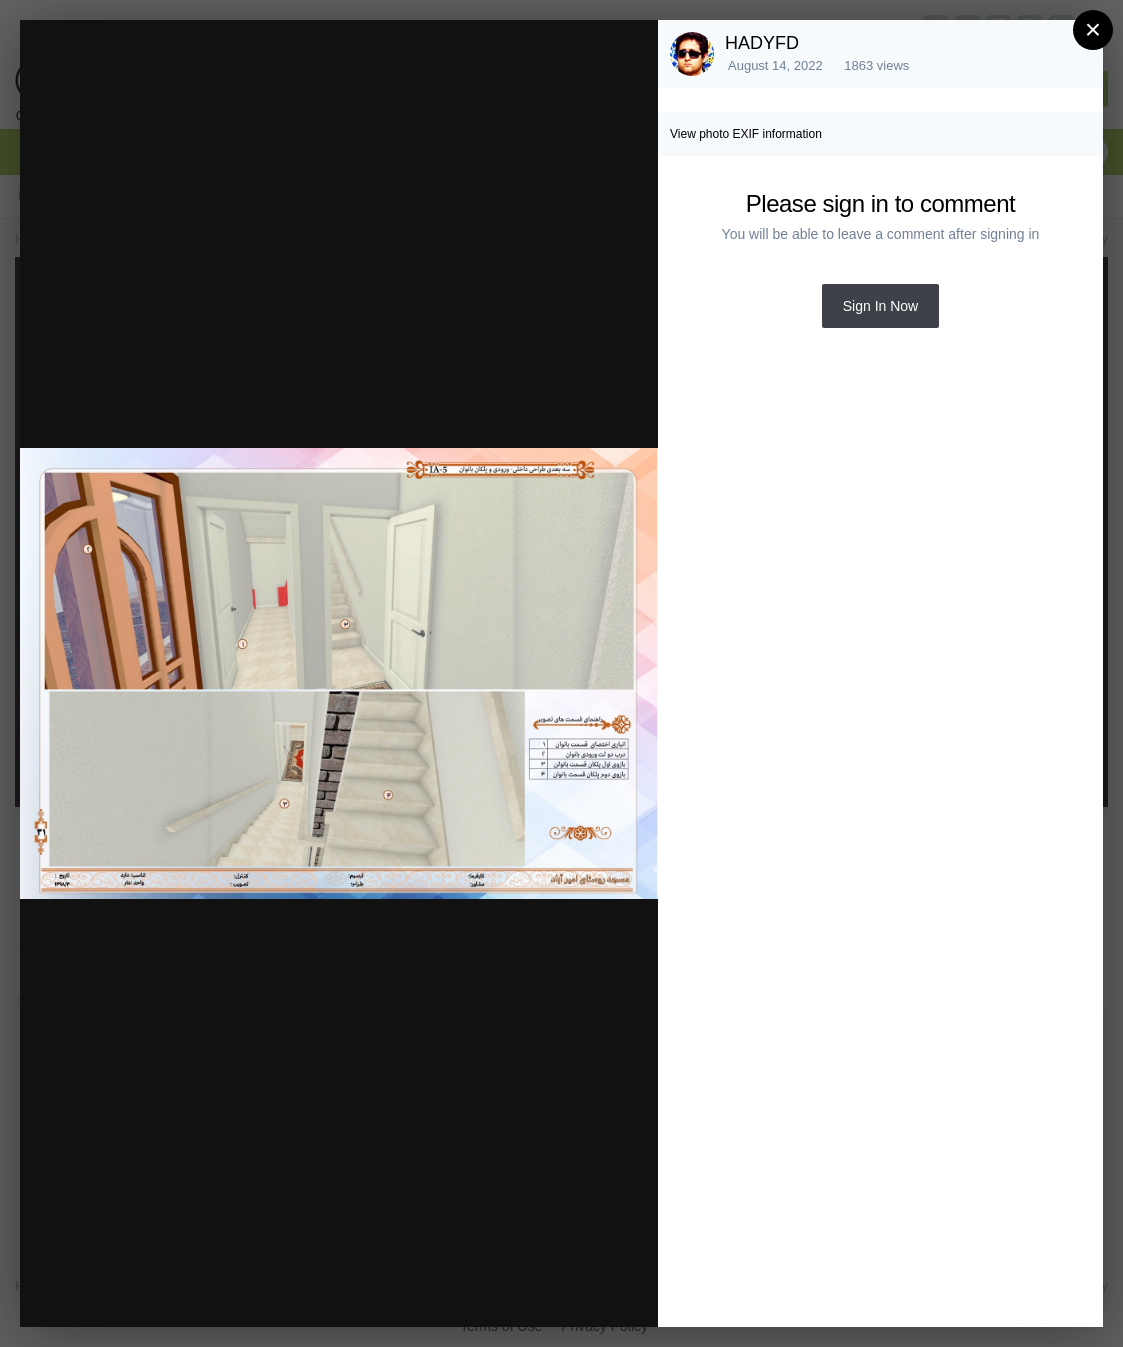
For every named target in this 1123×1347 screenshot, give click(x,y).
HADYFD (762, 43)
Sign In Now (880, 306)
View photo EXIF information (746, 134)
